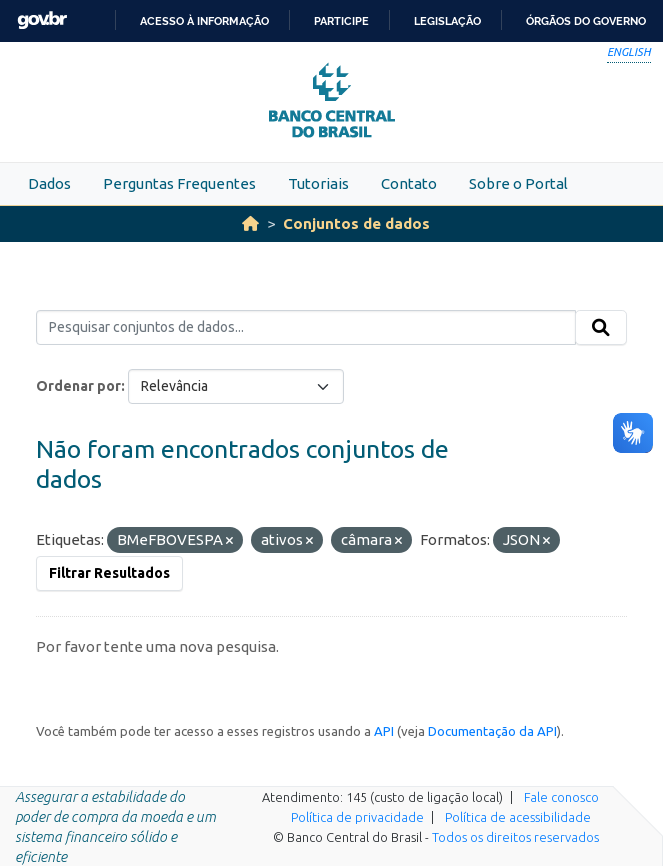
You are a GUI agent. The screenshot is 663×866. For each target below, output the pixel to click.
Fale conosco (561, 797)
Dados (49, 183)
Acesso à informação (204, 21)
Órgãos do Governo (586, 21)
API (384, 731)
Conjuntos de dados (356, 223)
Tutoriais (318, 183)
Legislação (447, 21)
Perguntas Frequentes (179, 183)
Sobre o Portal (518, 183)
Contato (409, 183)
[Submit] (601, 328)
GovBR (42, 20)
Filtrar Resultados (109, 573)
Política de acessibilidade (518, 817)
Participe (341, 21)
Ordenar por (78, 386)
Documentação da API (492, 731)
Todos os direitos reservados (515, 837)
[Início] (250, 223)
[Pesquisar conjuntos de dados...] (306, 328)
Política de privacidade (357, 817)
